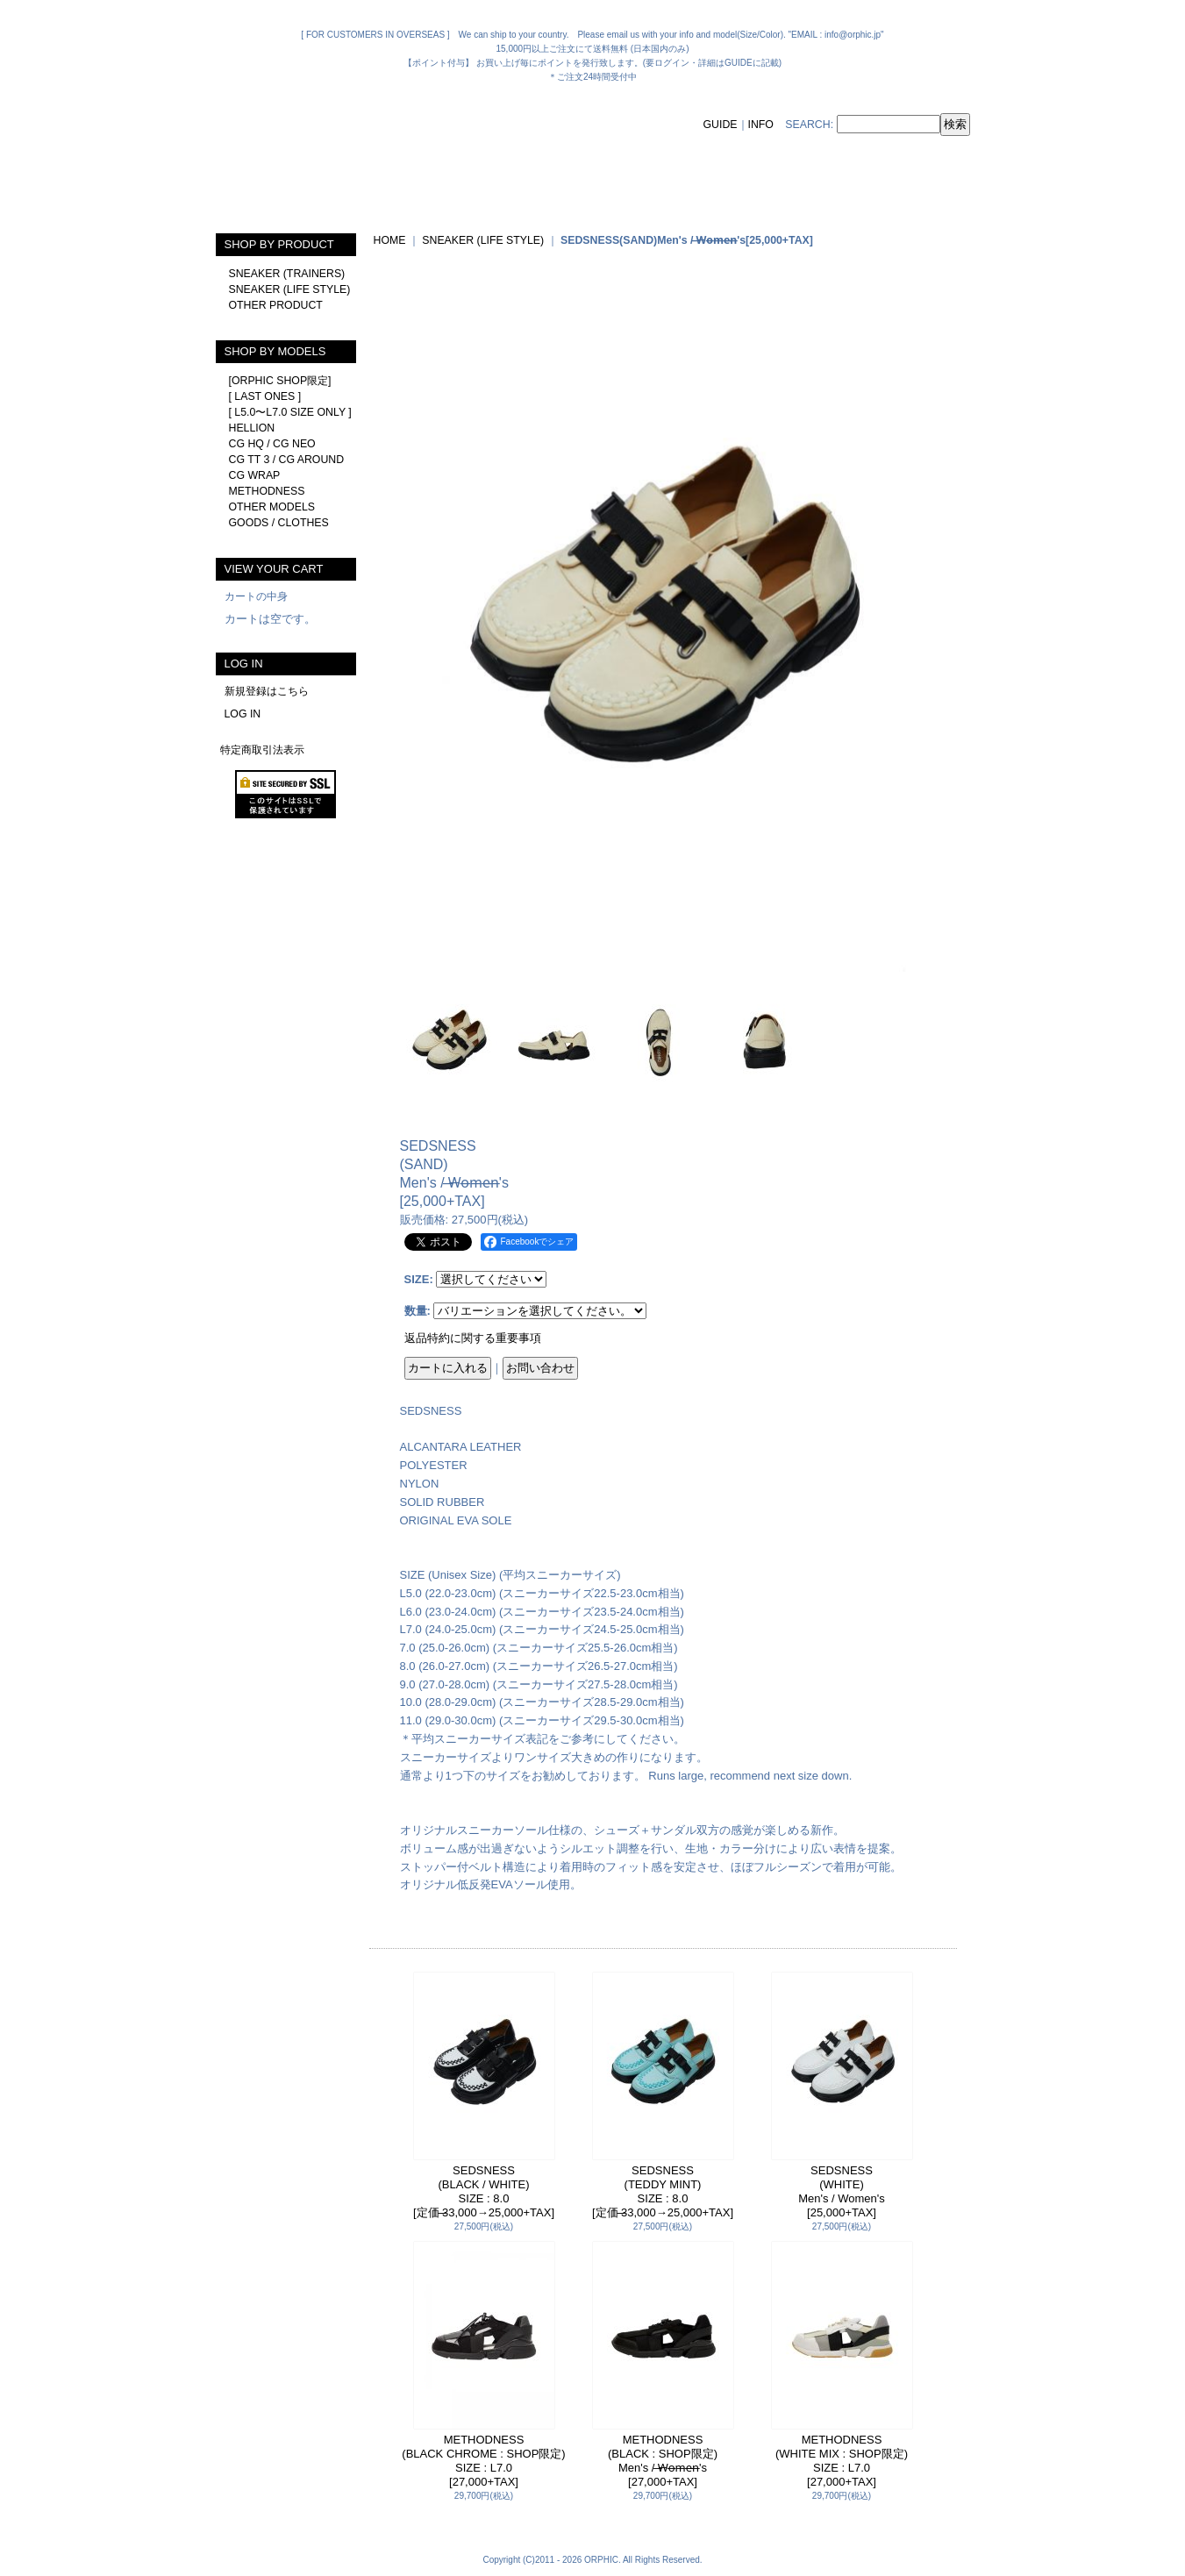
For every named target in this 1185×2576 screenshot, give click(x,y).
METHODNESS (267, 491)
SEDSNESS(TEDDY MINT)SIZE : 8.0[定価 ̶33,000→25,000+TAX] (662, 2191)
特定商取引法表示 (262, 750)
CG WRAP (255, 475)
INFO (761, 124)
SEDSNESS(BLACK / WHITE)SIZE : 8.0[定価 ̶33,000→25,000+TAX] (483, 2191)
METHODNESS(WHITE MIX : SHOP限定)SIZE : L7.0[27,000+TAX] (841, 2460)
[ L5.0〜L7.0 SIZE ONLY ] (290, 412)
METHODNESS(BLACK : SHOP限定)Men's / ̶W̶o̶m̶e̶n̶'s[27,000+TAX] (662, 2460)
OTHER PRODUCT (276, 305)
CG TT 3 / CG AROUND (287, 459)
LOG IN (243, 714)
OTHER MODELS (272, 507)
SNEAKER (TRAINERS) (287, 274)
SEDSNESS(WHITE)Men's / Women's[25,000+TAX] (841, 2191)
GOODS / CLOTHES (279, 523)
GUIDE (720, 124)
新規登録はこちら (267, 691)
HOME (390, 240)
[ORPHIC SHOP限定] (280, 381)
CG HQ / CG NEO (272, 444)
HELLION (252, 428)
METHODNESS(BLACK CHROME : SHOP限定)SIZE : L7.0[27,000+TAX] (483, 2460)
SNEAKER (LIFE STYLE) (290, 289)
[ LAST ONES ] (265, 396)
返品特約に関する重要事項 (472, 1338)
